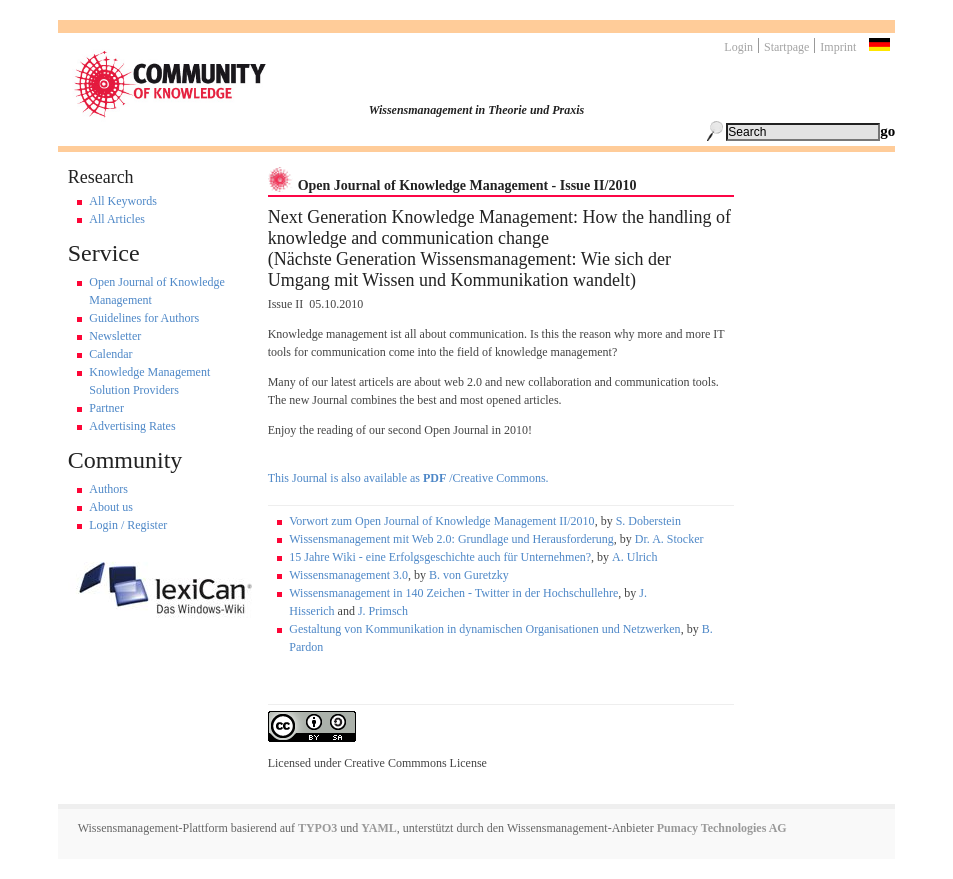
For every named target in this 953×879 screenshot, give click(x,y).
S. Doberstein (648, 521)
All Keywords (123, 201)
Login (738, 47)
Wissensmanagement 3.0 (348, 575)
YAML (379, 828)
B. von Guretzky (469, 575)
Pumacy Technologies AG (722, 828)
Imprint (838, 47)
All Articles (117, 219)
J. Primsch (383, 611)
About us (111, 507)
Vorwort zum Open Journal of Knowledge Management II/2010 (441, 521)
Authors (108, 489)
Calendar (110, 354)
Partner (106, 408)
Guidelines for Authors (144, 318)
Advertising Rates (132, 426)
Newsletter (115, 336)
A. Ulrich (634, 557)
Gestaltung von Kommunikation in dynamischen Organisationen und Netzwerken (484, 629)
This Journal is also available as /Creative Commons (407, 478)
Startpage (786, 47)
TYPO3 (316, 828)
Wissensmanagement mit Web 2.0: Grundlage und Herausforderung (451, 539)
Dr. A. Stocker (669, 539)
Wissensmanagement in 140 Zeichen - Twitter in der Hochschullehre (453, 593)
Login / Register (128, 525)
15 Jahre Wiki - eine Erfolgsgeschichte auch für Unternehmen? (440, 557)
